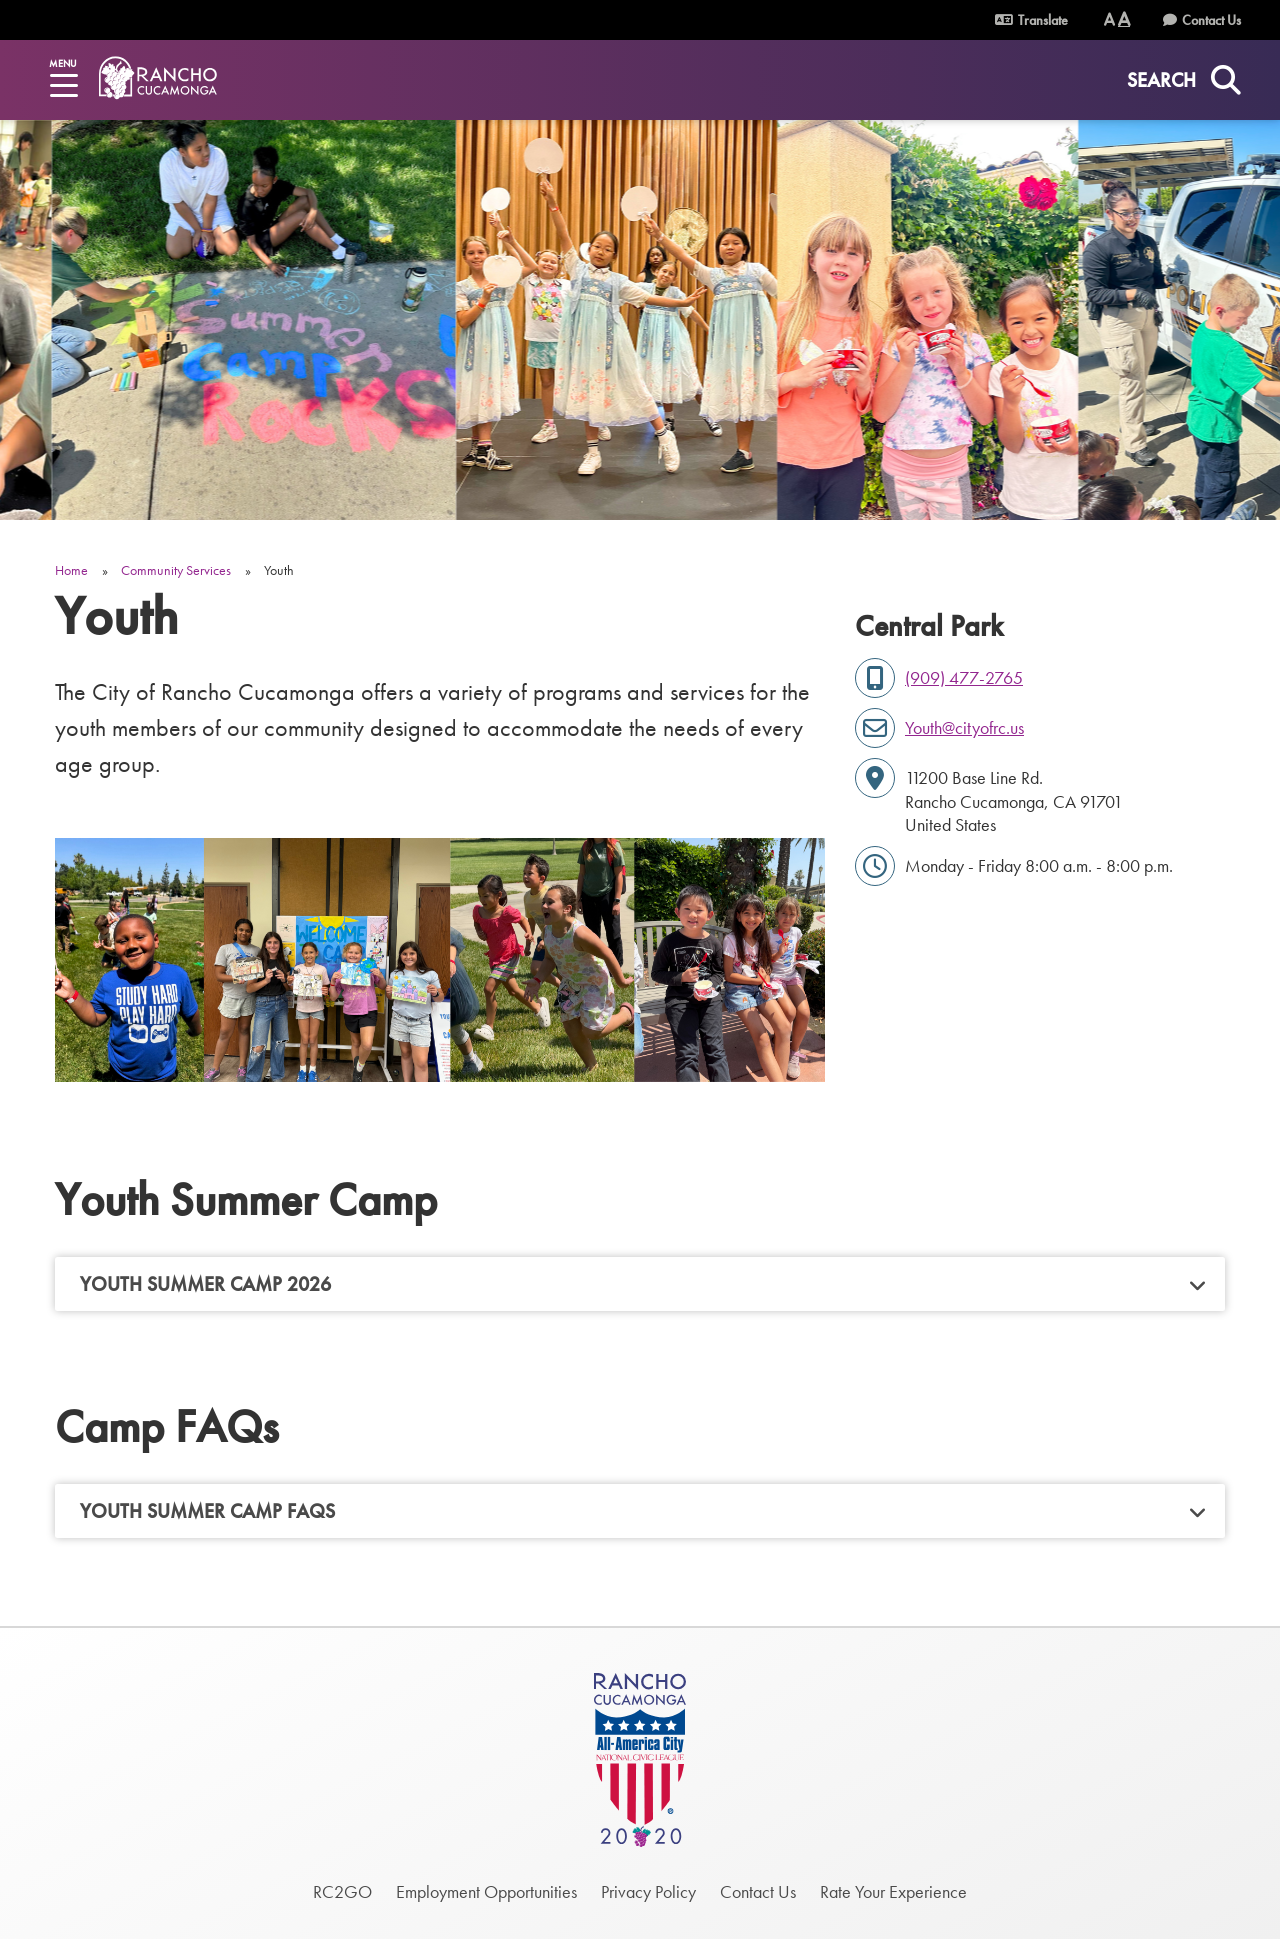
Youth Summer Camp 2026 (205, 1284)
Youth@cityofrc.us (964, 727)
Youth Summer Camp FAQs (207, 1511)
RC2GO (342, 1891)
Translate (1031, 20)
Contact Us (1211, 20)
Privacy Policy (648, 1891)
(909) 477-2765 (964, 677)
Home (71, 570)
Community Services (176, 570)
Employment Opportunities (486, 1891)
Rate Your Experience (893, 1891)
